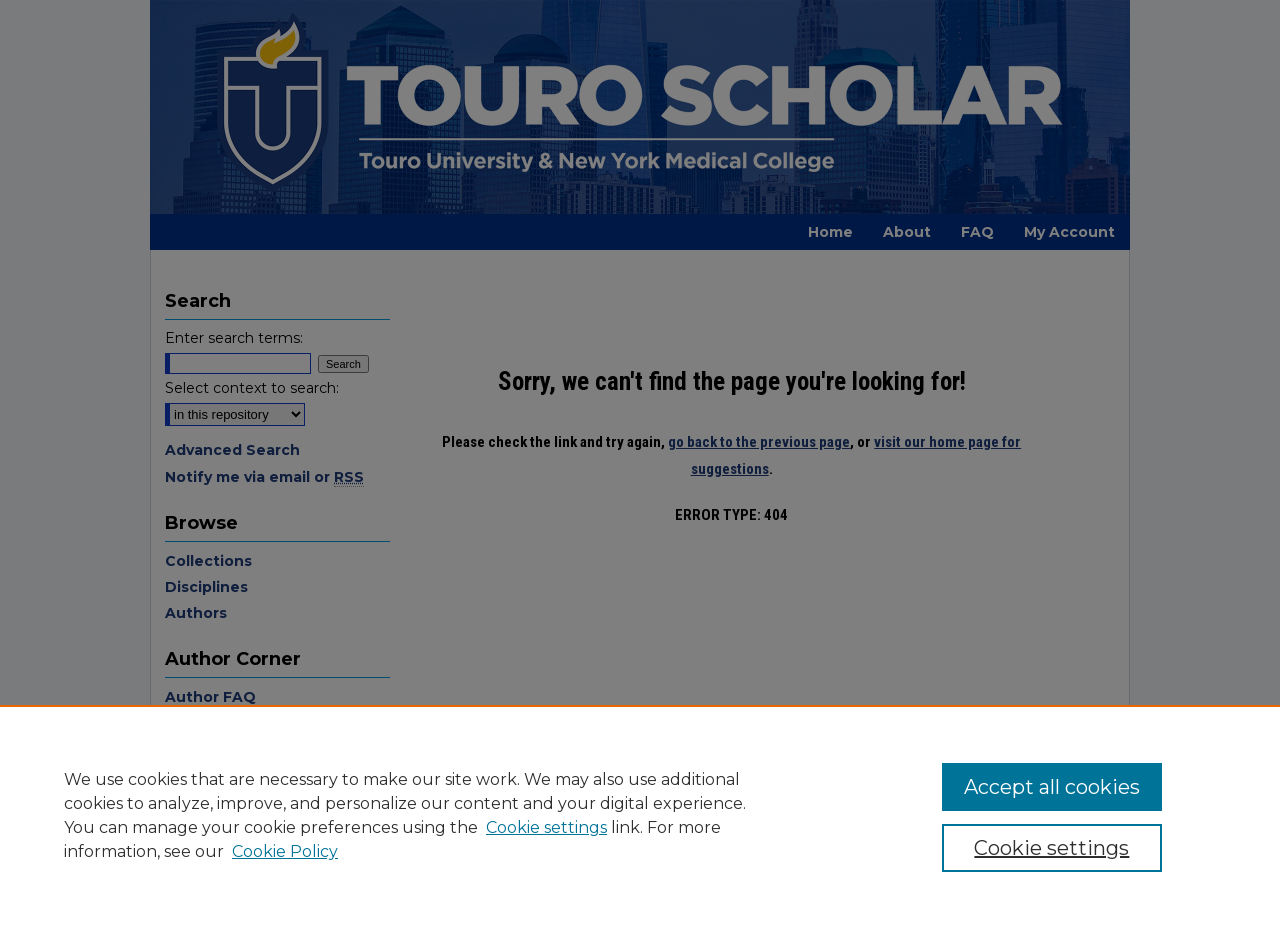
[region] (640, 815)
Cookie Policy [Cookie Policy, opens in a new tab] (285, 851)
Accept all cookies (1052, 787)
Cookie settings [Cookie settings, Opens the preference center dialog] (1051, 848)
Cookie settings (546, 827)
